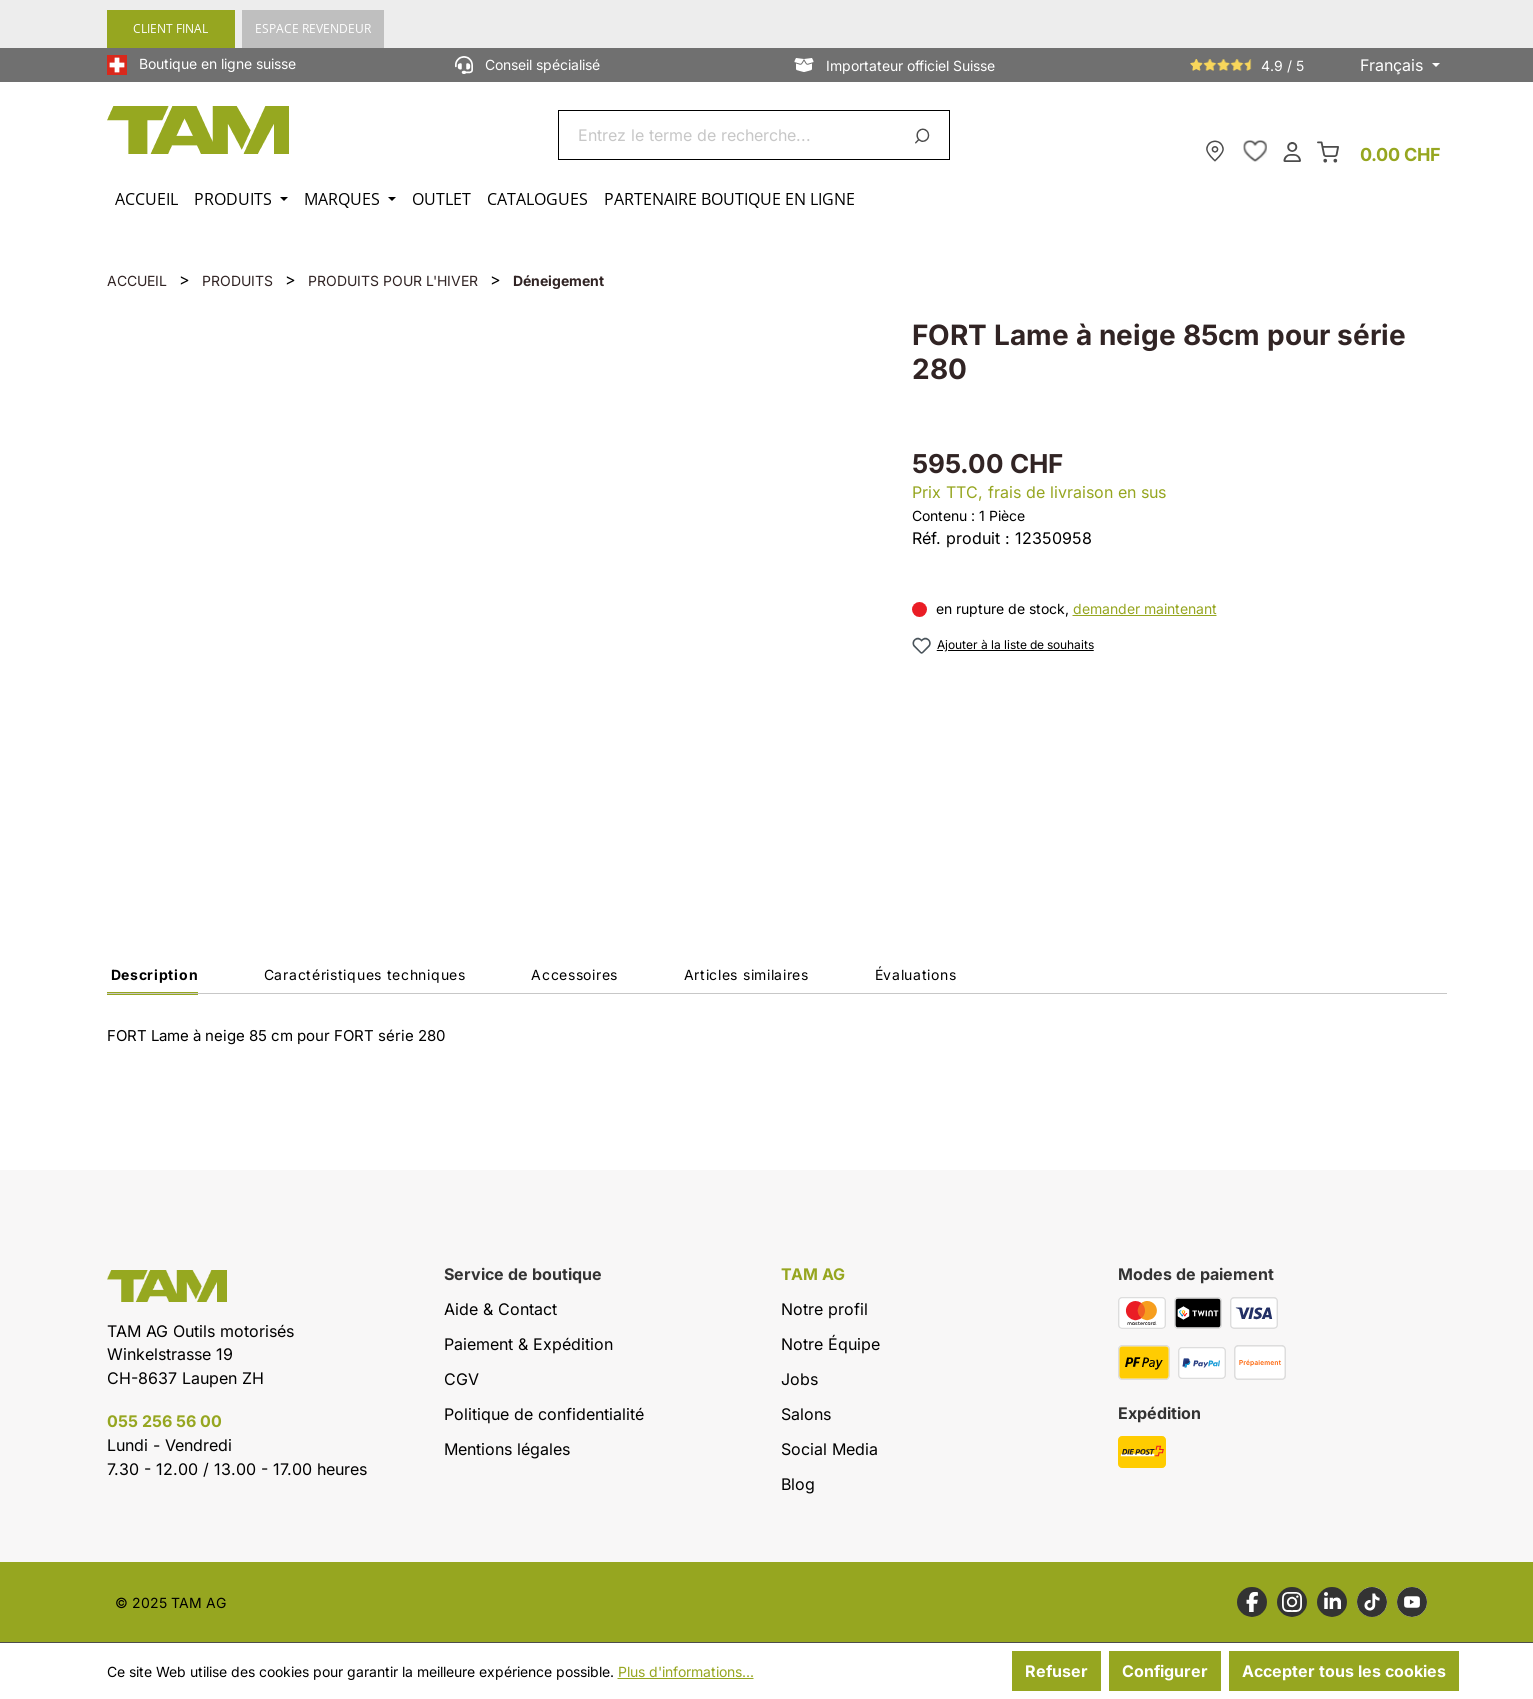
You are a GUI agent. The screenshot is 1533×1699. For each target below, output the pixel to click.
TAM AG (813, 1274)
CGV (461, 1379)
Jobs (799, 1379)
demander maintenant (1145, 608)
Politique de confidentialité (544, 1414)
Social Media (829, 1449)
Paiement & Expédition (528, 1344)
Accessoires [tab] (574, 974)
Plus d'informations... (686, 1671)
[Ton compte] (1292, 150)
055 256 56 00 (164, 1421)
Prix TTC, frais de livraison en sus (1039, 492)
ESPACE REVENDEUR (313, 28)
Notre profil (824, 1309)
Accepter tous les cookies (1344, 1671)
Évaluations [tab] (916, 974)
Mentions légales (507, 1449)
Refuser (1056, 1671)
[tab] (153, 980)
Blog (798, 1484)
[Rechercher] (925, 135)
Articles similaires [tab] (746, 974)
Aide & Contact (500, 1309)
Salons (806, 1414)
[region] (489, 595)
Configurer (1165, 1671)
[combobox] (730, 135)
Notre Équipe (830, 1344)
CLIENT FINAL (170, 28)
